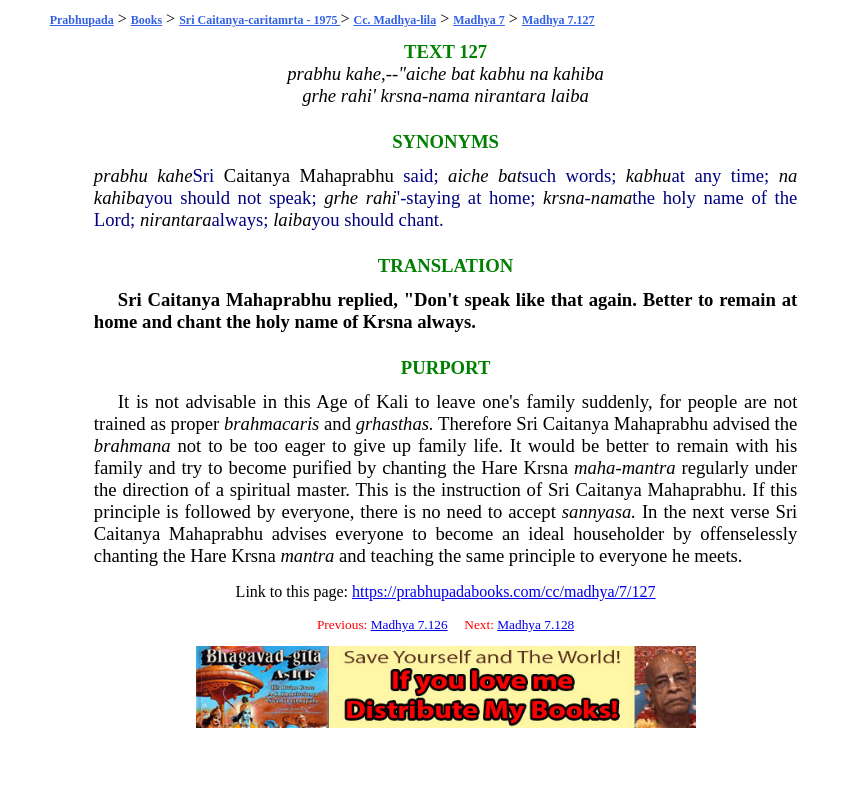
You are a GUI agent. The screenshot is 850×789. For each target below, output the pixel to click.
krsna (563, 197)
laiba (292, 219)
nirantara (176, 219)
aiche (468, 175)
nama (611, 197)
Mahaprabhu (347, 175)
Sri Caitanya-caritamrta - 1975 (259, 20)
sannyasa (596, 511)
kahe (174, 175)
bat (510, 175)
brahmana (132, 445)
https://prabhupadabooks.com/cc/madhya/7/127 (504, 591)
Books (146, 20)
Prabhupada (82, 20)
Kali (392, 401)
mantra (649, 467)
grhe (341, 197)
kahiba (119, 197)
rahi (381, 197)
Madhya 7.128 (535, 624)
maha (594, 467)
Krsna (388, 321)
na (788, 175)
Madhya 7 (479, 20)
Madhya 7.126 (409, 624)
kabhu (649, 175)
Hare (499, 467)
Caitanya (257, 175)
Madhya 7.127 (558, 20)
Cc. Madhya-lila (394, 20)
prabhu (121, 175)
